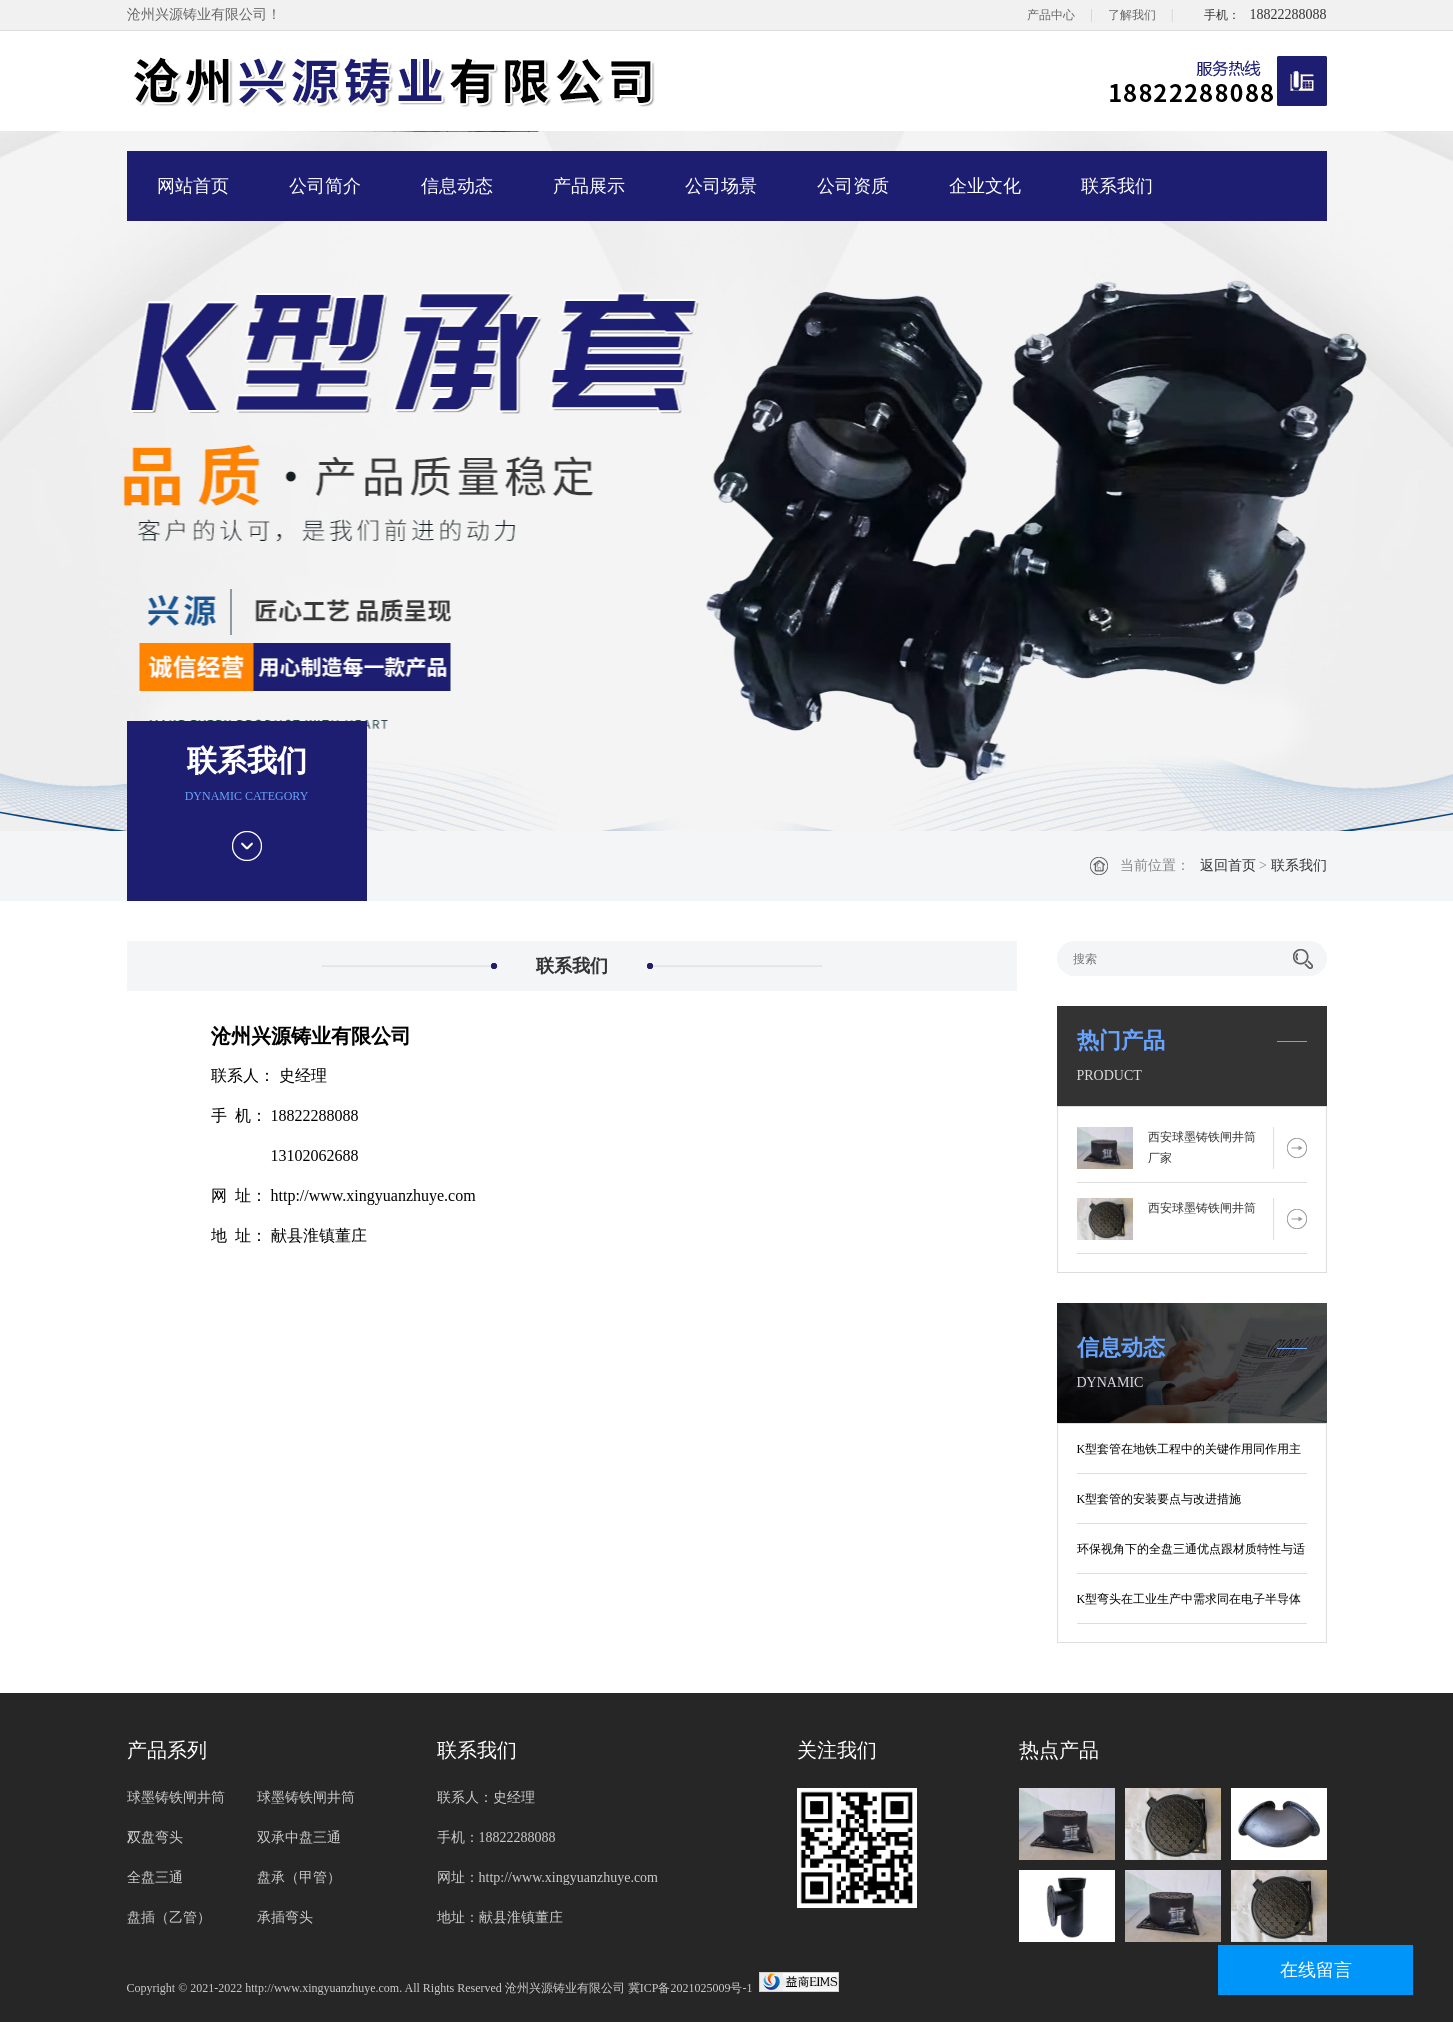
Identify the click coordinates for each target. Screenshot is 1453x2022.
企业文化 (985, 186)
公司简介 (325, 186)
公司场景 (721, 186)
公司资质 (853, 186)
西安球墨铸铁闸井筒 (1202, 1208)
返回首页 (1228, 865)
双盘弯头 (155, 1837)
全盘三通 (155, 1877)
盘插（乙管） (169, 1917)
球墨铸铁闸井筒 (306, 1797)
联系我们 (1117, 186)
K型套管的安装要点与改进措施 (1159, 1499)
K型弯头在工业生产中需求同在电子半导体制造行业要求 (1189, 1603)
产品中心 (1051, 15)
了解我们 (1132, 15)
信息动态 (457, 186)
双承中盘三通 (299, 1837)
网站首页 (193, 186)
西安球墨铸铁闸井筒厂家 (1202, 1147)
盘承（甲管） (299, 1877)
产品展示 (589, 186)
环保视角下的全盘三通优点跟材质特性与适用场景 (1191, 1553)
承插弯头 (285, 1917)
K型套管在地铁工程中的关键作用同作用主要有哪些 (1189, 1453)
